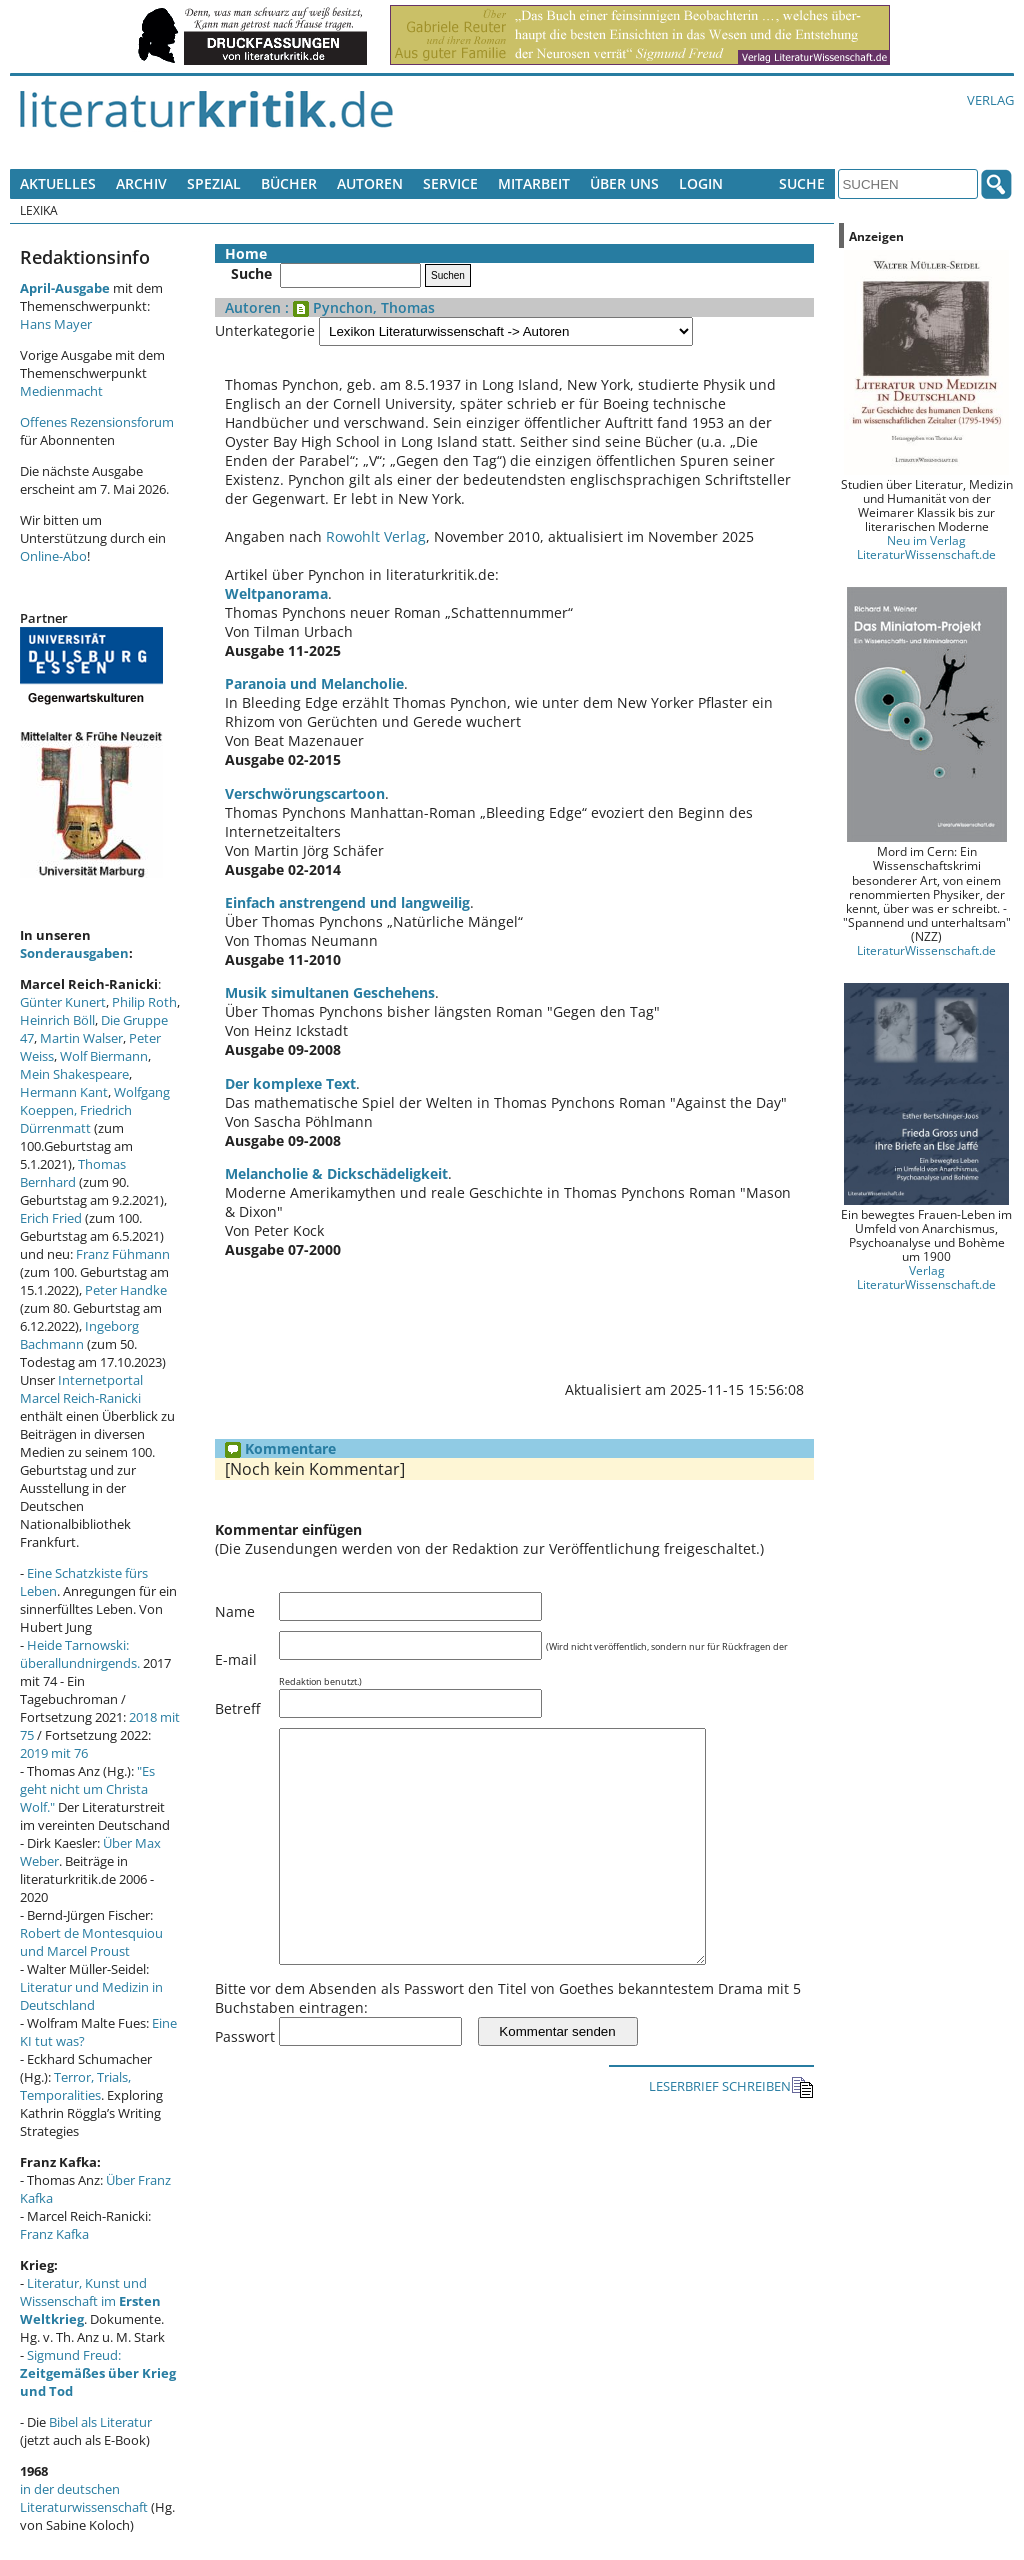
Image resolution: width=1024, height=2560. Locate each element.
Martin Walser (81, 1038)
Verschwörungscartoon (305, 793)
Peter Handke (126, 1290)
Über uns (624, 183)
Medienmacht (61, 391)
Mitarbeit (534, 183)
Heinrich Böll (57, 1020)
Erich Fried (51, 1218)
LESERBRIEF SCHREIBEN (731, 2132)
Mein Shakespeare (74, 1074)
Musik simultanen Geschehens (330, 992)
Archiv (141, 183)
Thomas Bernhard (73, 1173)
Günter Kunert (63, 1002)
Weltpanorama (276, 593)
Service (450, 183)
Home (246, 253)
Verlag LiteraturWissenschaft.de (926, 1277)
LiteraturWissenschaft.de (926, 950)
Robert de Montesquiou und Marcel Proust (91, 1942)
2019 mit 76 (54, 1753)
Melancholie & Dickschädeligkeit (336, 1173)
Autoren (370, 183)
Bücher (289, 183)
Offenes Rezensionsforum (97, 422)
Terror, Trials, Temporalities (75, 2086)
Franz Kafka (54, 2234)
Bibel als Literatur (100, 2422)
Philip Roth (144, 1002)
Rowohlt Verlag (376, 536)
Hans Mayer (56, 324)
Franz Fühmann (123, 1254)
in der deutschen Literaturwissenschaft (84, 2498)
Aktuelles (58, 183)
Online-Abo (53, 556)
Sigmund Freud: (98, 2373)
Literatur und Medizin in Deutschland (91, 1996)
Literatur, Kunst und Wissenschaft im (90, 2301)
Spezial (214, 183)
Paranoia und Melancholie (314, 683)
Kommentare (280, 1448)
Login (701, 183)
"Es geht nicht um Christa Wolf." (87, 1789)
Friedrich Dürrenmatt (76, 1119)
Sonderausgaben (74, 953)
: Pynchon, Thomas (358, 307)
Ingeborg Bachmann (79, 1335)
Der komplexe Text (290, 1083)
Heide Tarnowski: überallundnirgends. (80, 1654)
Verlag (990, 100)
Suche (802, 183)
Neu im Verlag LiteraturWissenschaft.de (926, 547)
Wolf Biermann (104, 1056)
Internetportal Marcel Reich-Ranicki (81, 1389)
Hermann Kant (64, 1092)
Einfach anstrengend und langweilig (347, 902)
